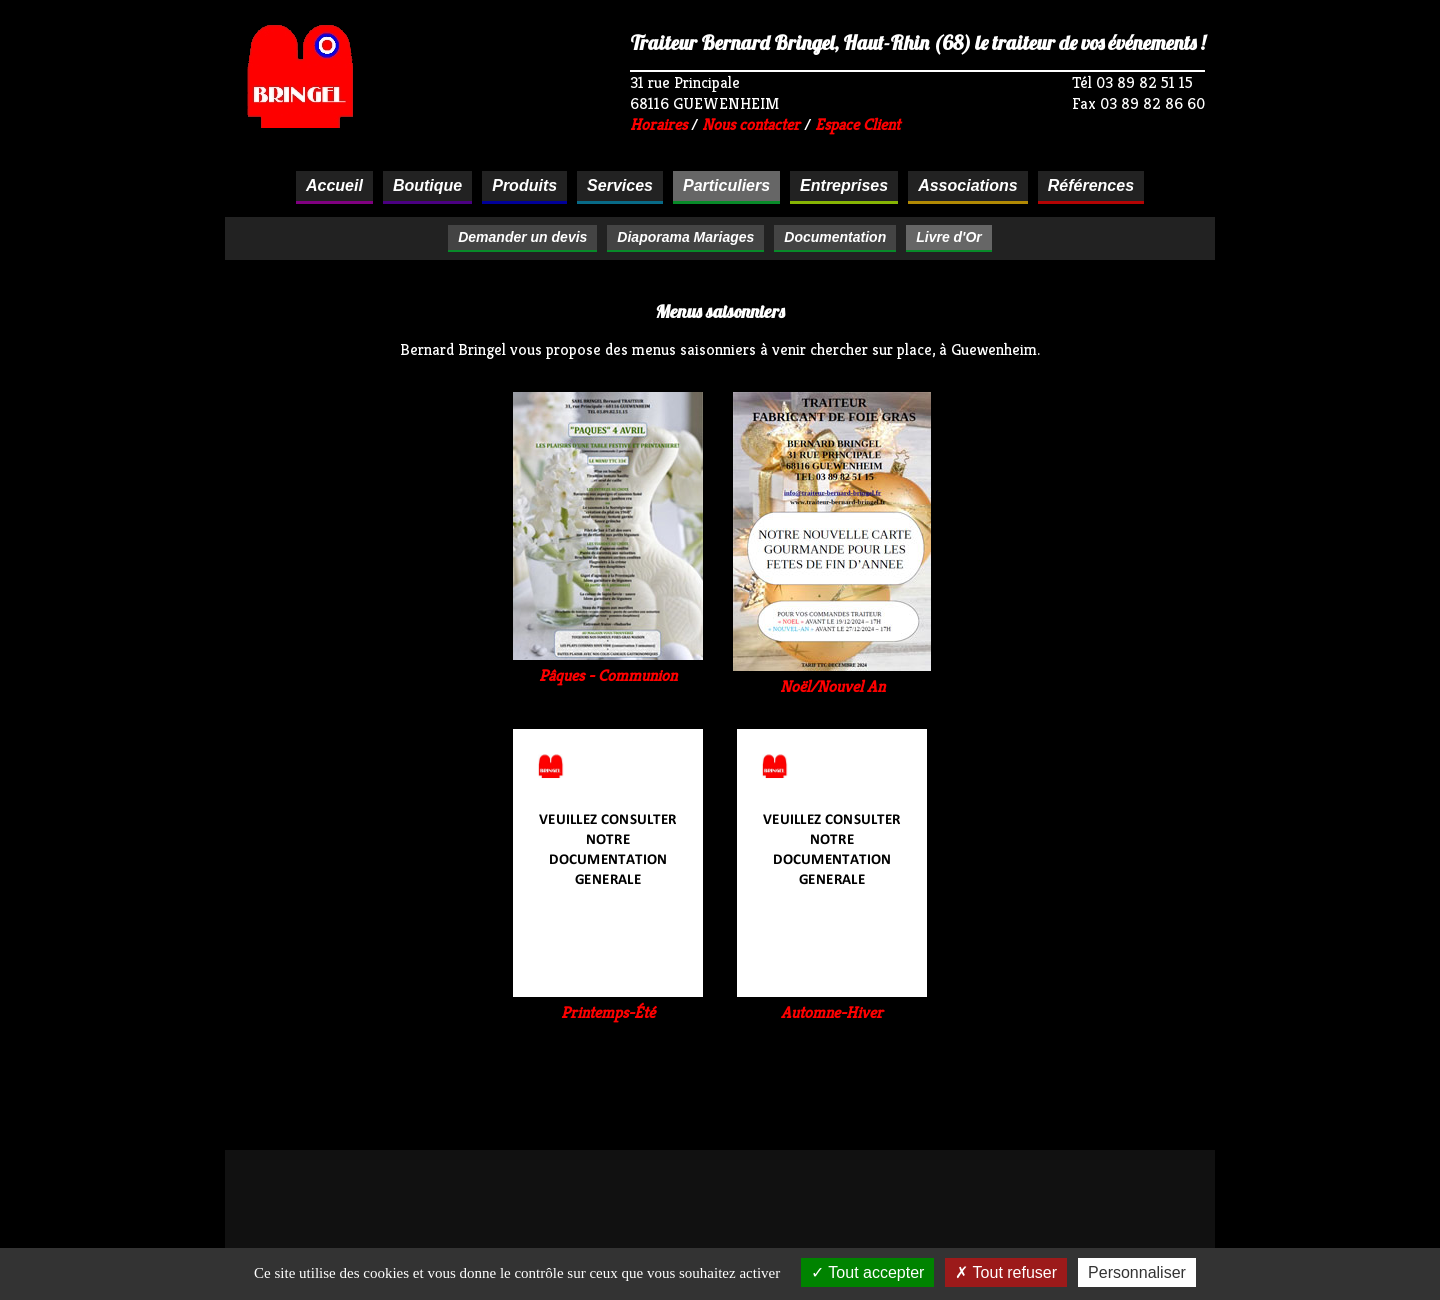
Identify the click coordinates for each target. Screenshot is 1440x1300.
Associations (968, 185)
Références (1091, 185)
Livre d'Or (949, 237)
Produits (524, 185)
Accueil (334, 185)
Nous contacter (751, 124)
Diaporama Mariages (685, 237)
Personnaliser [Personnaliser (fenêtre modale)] (1137, 1272)
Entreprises (844, 185)
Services (620, 185)
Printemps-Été (608, 1002)
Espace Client (857, 124)
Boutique (427, 185)
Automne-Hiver (832, 1002)
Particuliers (726, 185)
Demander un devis (522, 237)
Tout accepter (867, 1272)
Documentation (835, 237)
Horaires (658, 124)
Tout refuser (1006, 1272)
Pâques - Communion (608, 665)
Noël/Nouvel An (832, 676)
